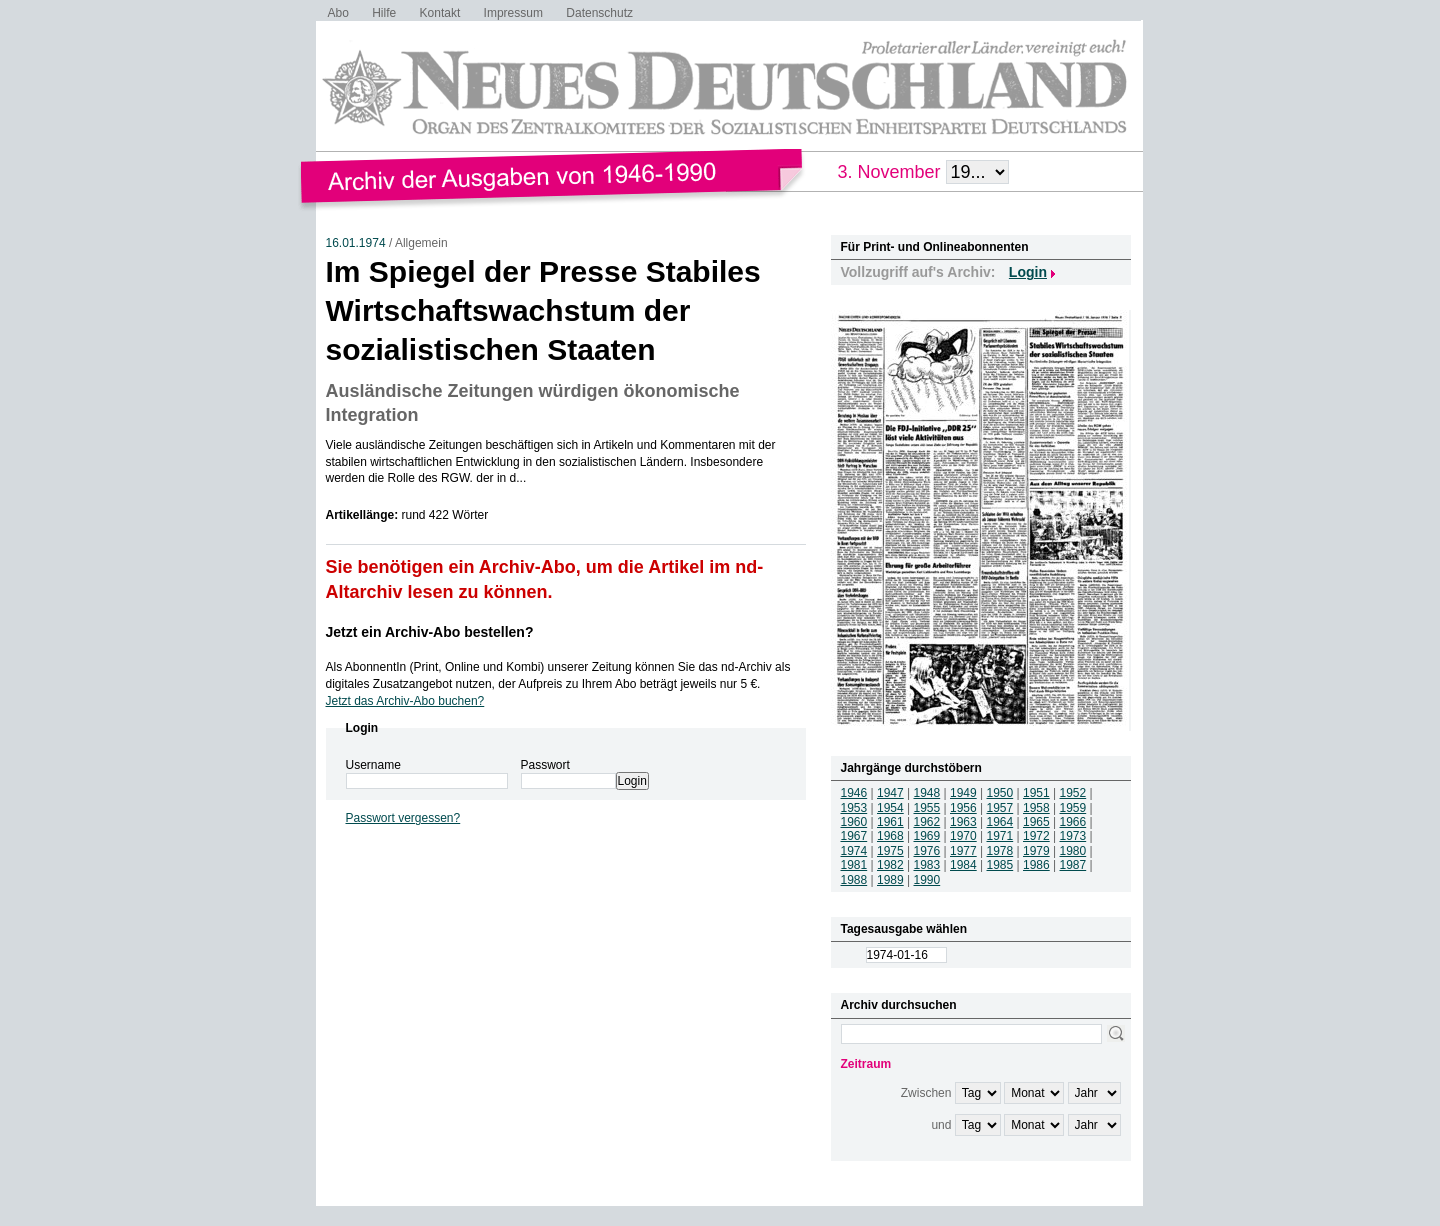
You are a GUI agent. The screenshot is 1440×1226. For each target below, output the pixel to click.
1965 (1036, 822)
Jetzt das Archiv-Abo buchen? (405, 701)
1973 (1073, 836)
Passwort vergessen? (403, 818)
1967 (854, 836)
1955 (927, 808)
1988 (854, 880)
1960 (854, 822)
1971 (1000, 836)
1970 (963, 836)
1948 (927, 793)
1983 (927, 865)
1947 (890, 793)
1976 (927, 851)
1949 (963, 793)
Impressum (513, 13)
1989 (890, 880)
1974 (854, 851)
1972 (1036, 836)
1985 (1000, 865)
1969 (927, 836)
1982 (890, 865)
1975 (890, 851)
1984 (963, 865)
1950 (1000, 793)
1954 (890, 808)
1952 (1073, 793)
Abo (338, 13)
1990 (927, 880)
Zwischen (926, 1093)
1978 (1000, 851)
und (941, 1125)
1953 (854, 808)
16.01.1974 (356, 243)
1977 (963, 851)
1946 (854, 793)
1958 (1036, 808)
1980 (1073, 851)
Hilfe (384, 13)
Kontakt (440, 13)
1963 (963, 822)
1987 (1073, 865)
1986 (1036, 865)
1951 (1036, 793)
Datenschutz (599, 13)
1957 (1000, 808)
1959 (1073, 808)
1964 (1000, 822)
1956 (963, 808)
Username (373, 765)
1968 (890, 836)
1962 (927, 822)
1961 (890, 822)
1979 (1036, 851)
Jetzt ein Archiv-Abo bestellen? (430, 632)
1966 (1073, 822)
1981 (854, 865)
